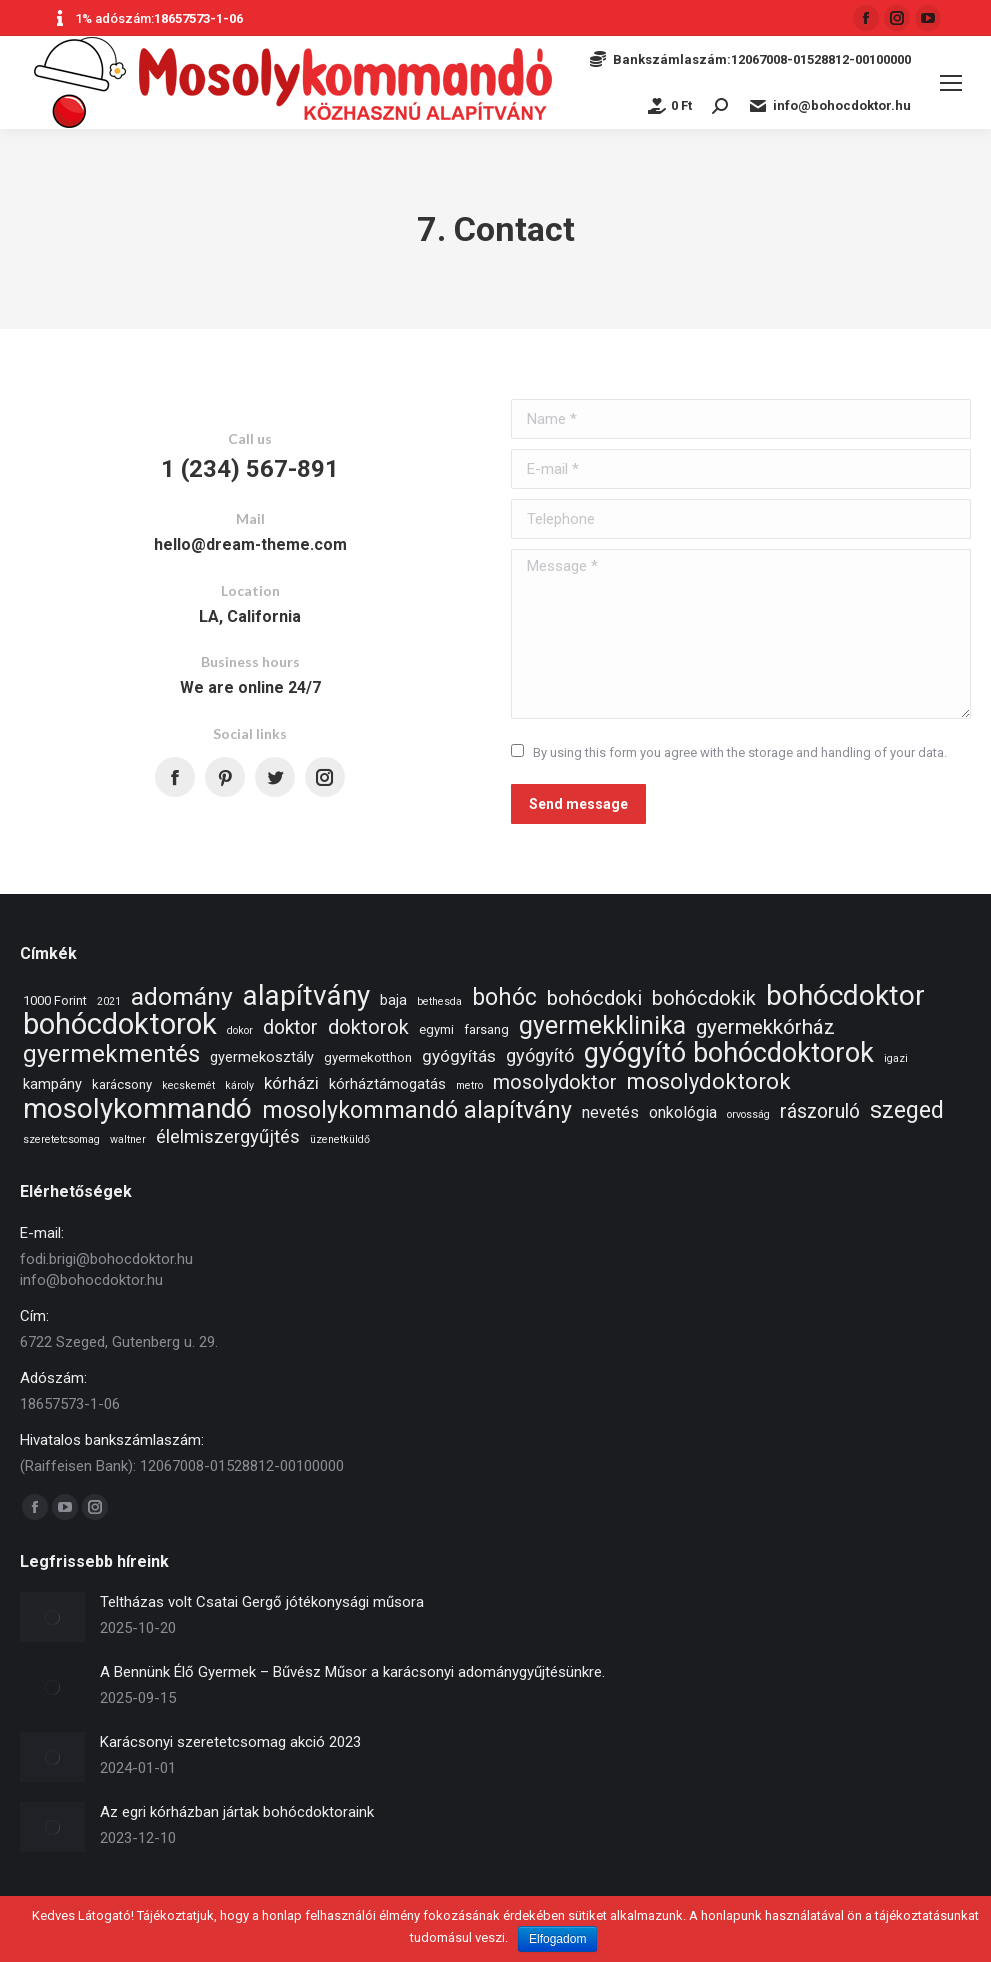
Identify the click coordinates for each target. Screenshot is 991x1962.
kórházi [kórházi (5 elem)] (291, 1083)
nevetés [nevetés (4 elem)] (610, 1112)
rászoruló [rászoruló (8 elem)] (820, 1111)
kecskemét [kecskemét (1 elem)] (188, 1085)
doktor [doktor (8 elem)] (290, 1027)
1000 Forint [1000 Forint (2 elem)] (55, 1000)
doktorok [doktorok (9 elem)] (368, 1027)
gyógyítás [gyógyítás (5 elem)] (459, 1056)
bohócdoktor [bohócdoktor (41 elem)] (845, 995)
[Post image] (52, 1617)
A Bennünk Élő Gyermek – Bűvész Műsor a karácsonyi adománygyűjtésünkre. (352, 1672)
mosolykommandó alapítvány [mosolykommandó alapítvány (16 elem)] (417, 1110)
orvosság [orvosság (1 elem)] (748, 1114)
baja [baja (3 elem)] (393, 1000)
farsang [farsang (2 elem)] (486, 1029)
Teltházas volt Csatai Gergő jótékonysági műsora (262, 1602)
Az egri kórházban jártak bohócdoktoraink (237, 1812)
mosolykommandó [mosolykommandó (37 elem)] (137, 1108)
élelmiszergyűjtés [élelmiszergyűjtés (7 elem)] (228, 1137)
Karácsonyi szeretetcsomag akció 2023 (230, 1742)
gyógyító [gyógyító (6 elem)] (540, 1055)
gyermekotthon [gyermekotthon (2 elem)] (368, 1057)
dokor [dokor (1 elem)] (240, 1030)
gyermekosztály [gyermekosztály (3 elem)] (262, 1057)
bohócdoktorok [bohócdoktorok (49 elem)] (120, 1024)
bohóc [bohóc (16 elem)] (504, 997)
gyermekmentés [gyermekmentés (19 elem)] (111, 1054)
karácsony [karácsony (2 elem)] (122, 1084)
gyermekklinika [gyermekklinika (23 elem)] (602, 1025)
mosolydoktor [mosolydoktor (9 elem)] (555, 1082)
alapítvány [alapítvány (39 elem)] (306, 995)
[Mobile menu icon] (951, 83)
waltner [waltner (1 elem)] (128, 1139)
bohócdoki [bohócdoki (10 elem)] (594, 998)
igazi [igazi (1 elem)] (896, 1058)
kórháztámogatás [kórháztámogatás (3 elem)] (387, 1084)
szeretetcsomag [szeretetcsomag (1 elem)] (61, 1139)
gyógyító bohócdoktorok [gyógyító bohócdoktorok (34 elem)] (729, 1053)
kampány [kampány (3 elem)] (52, 1084)
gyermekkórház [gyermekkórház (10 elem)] (765, 1027)
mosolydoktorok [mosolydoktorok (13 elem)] (709, 1081)
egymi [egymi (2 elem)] (436, 1029)
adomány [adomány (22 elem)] (182, 996)
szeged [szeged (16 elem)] (907, 1110)
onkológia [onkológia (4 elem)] (683, 1112)
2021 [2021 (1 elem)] (109, 1001)
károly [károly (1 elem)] (239, 1085)
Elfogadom (557, 1939)
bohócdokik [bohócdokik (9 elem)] (704, 998)
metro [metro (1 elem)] (469, 1085)
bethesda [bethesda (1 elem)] (439, 1001)
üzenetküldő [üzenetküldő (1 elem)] (340, 1139)
